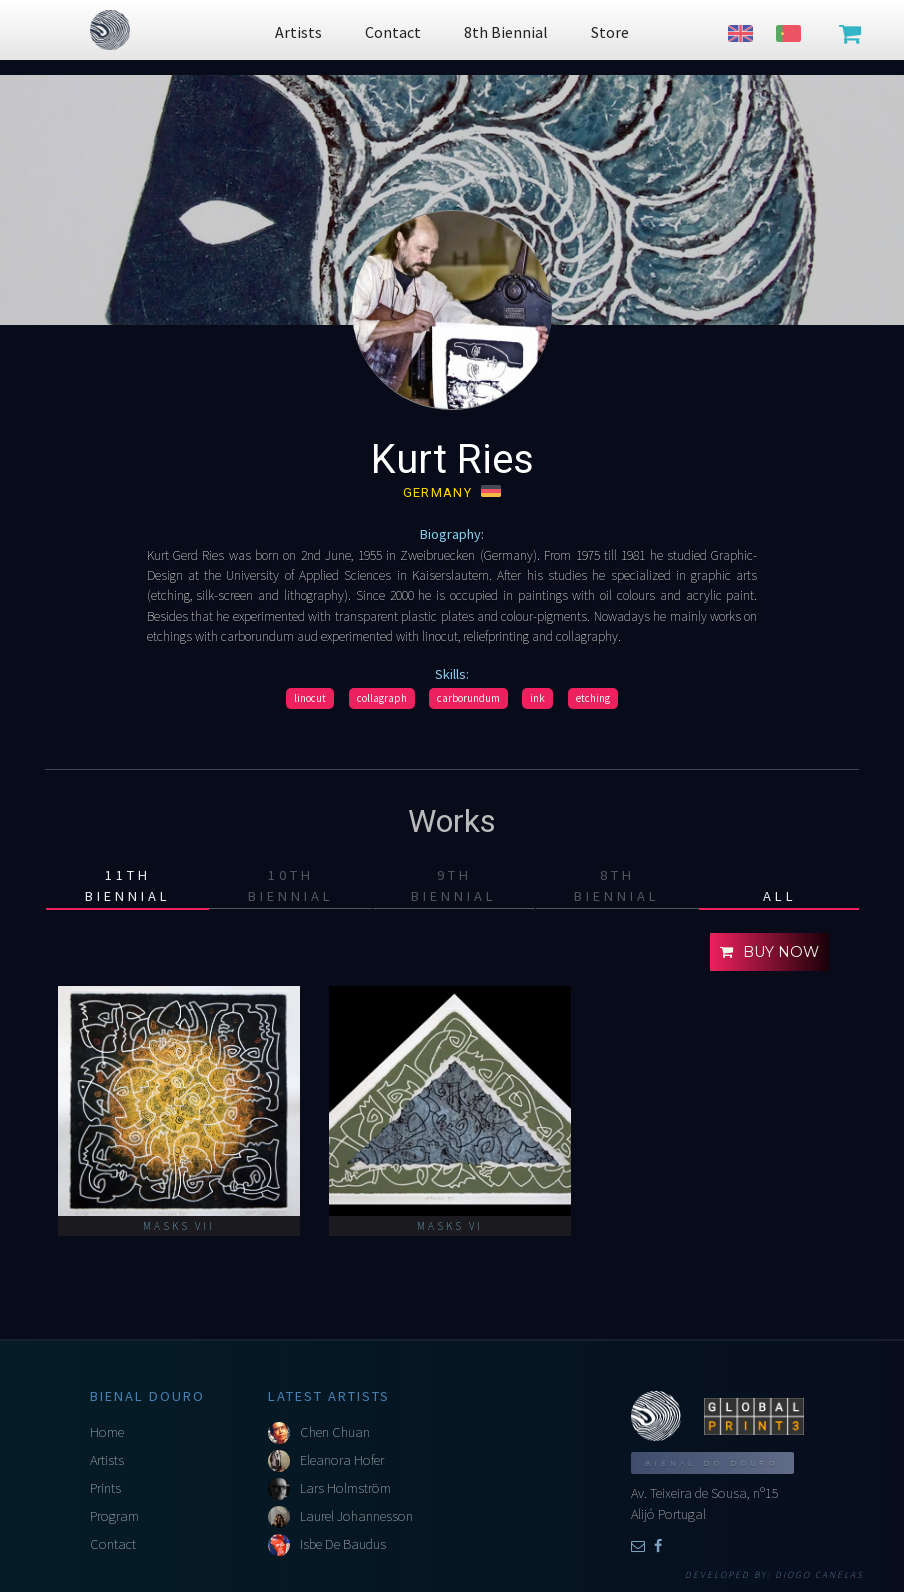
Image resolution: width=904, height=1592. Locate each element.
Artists (107, 1460)
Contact (113, 1544)
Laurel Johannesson (356, 1516)
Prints (105, 1488)
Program (114, 1516)
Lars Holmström (345, 1488)
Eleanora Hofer (342, 1460)
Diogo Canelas (819, 1575)
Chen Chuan (335, 1432)
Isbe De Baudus (343, 1544)
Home (107, 1432)
